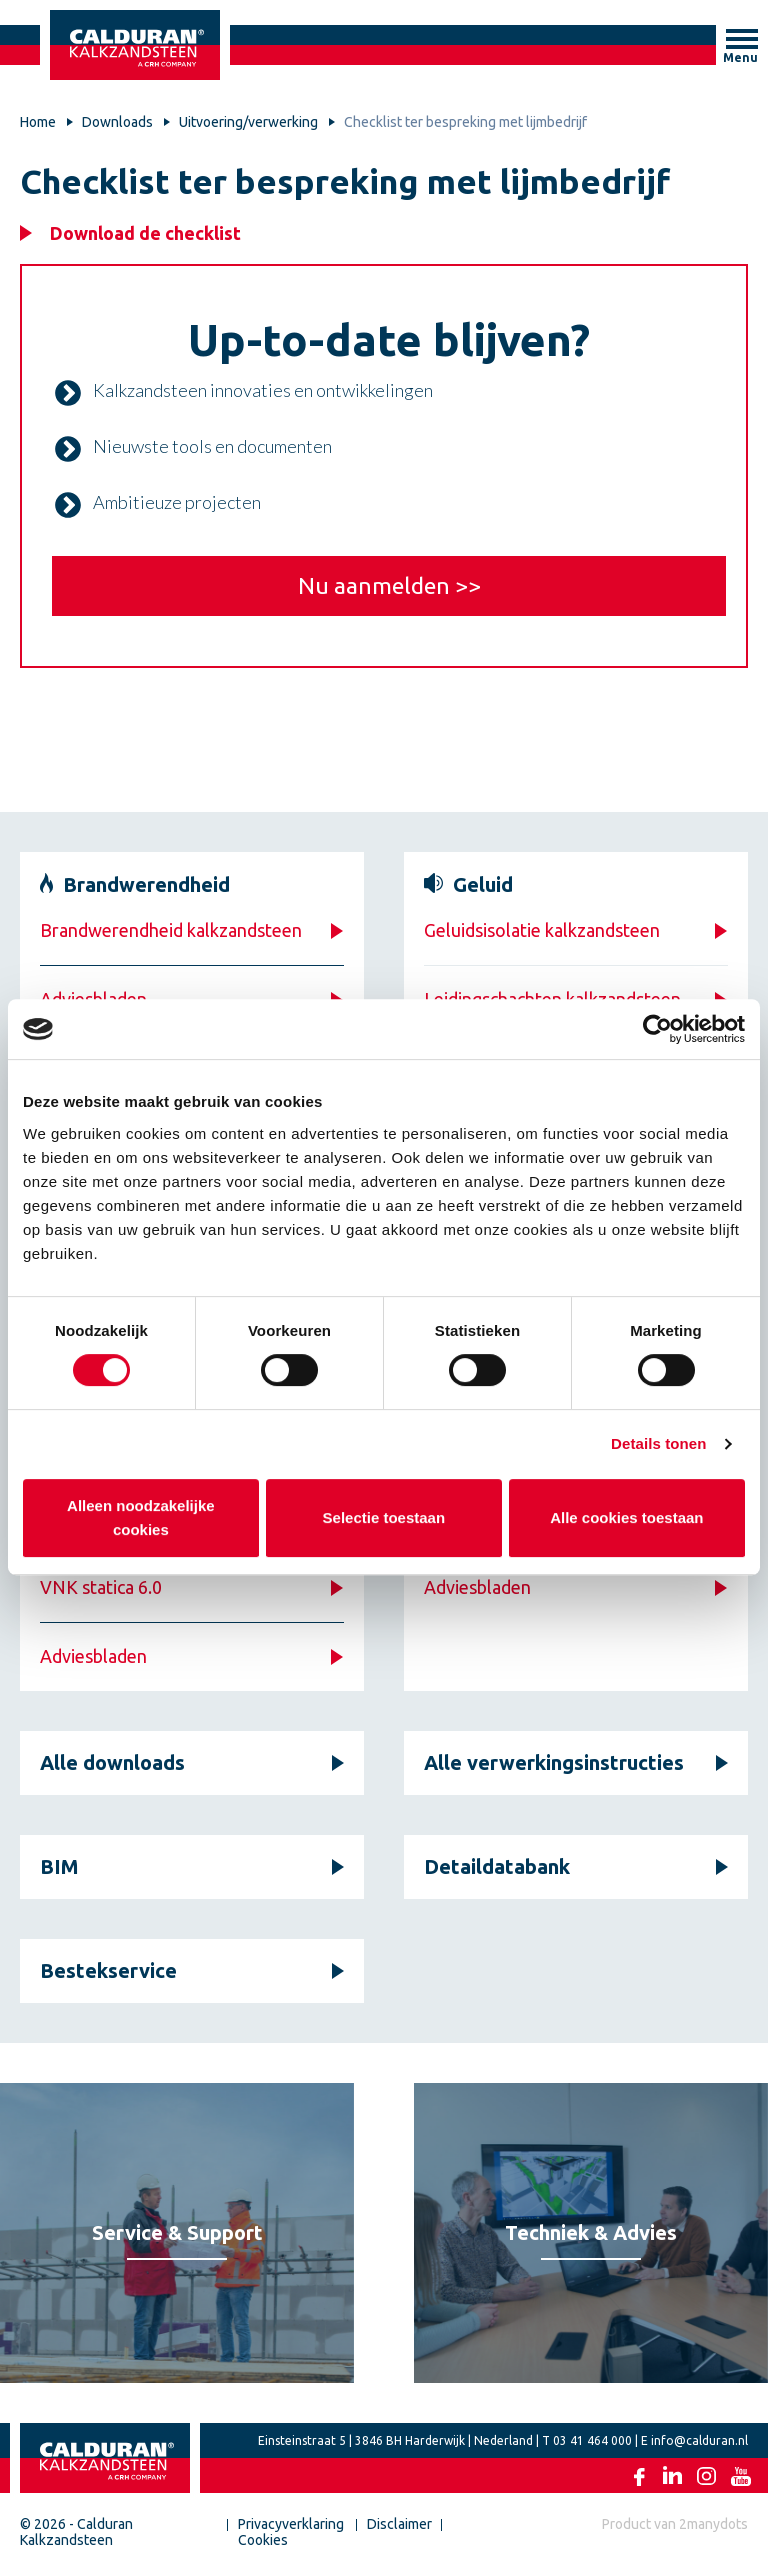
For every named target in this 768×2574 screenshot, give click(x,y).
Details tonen (658, 1443)
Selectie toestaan (384, 1517)
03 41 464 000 (592, 2440)
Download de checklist (145, 233)
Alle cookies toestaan (626, 1517)
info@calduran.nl (699, 2440)
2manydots (713, 2524)
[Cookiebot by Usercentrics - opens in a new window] (657, 1029)
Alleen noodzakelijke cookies (141, 1517)
